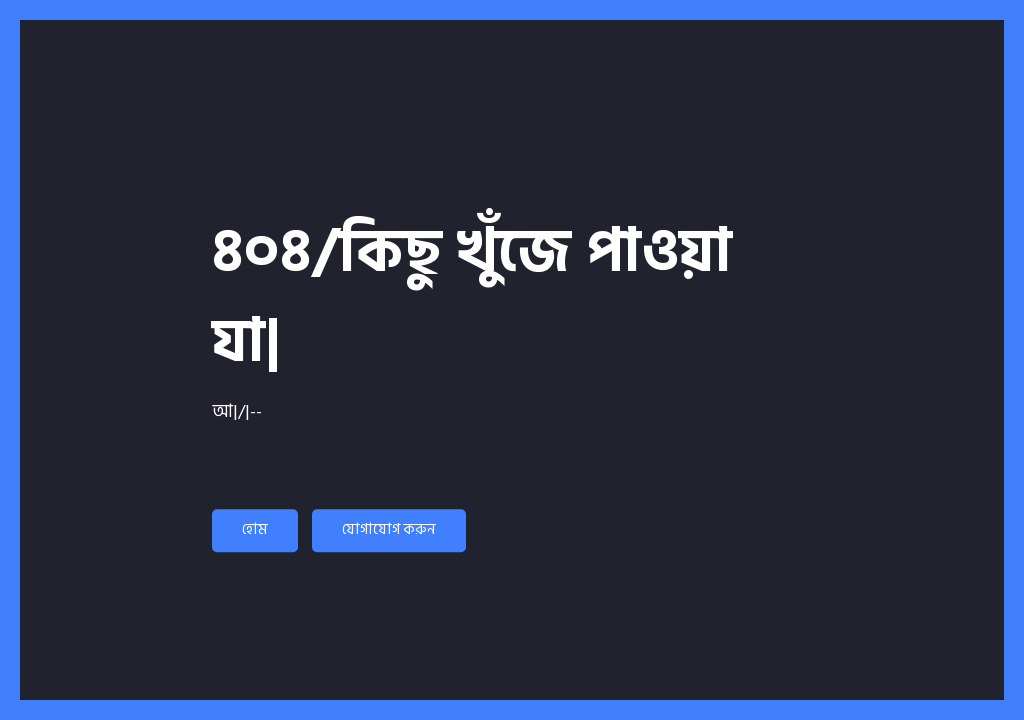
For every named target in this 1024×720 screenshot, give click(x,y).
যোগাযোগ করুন (389, 529)
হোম (255, 529)
